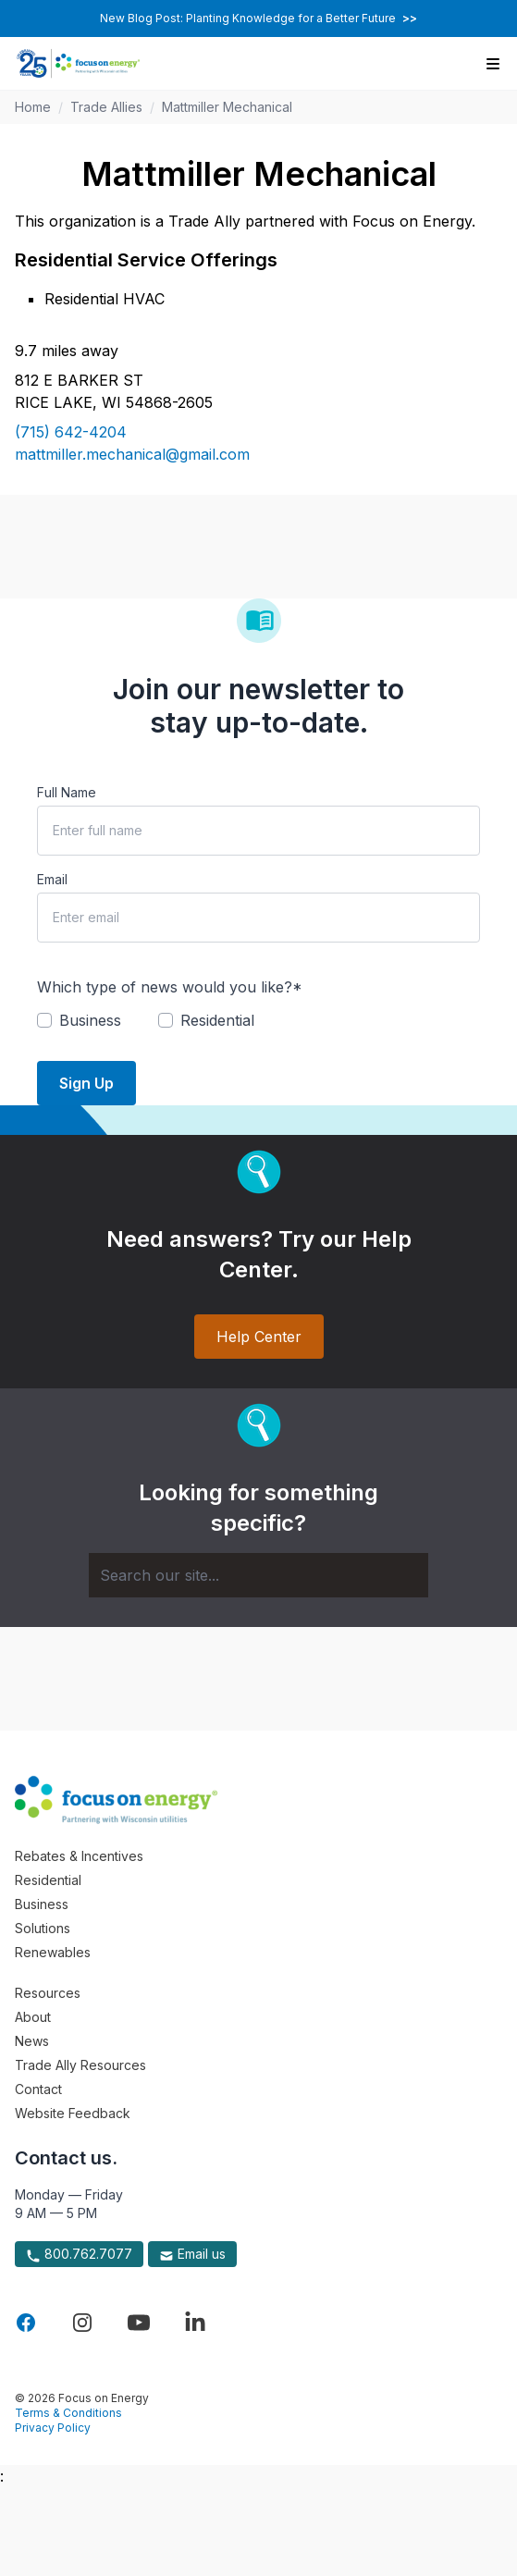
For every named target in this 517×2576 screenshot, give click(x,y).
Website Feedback (72, 2113)
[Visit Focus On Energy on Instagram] (82, 2322)
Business (41, 1904)
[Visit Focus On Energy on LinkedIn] (195, 2322)
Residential (48, 1880)
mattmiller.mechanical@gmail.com (132, 454)
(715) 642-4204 (71, 432)
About (33, 2017)
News (32, 2041)
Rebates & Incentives (79, 1856)
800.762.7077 (79, 2254)
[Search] (258, 1575)
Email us (192, 2254)
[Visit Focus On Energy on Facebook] (26, 2322)
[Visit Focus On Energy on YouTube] (139, 2322)
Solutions (42, 1928)
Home (33, 107)
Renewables (53, 1952)
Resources (47, 1993)
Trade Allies (106, 107)
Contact (38, 2089)
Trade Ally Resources (80, 2065)
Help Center (259, 1336)
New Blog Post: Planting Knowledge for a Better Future (258, 18)
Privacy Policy (53, 2427)
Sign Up (86, 1083)
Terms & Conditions (68, 2413)
